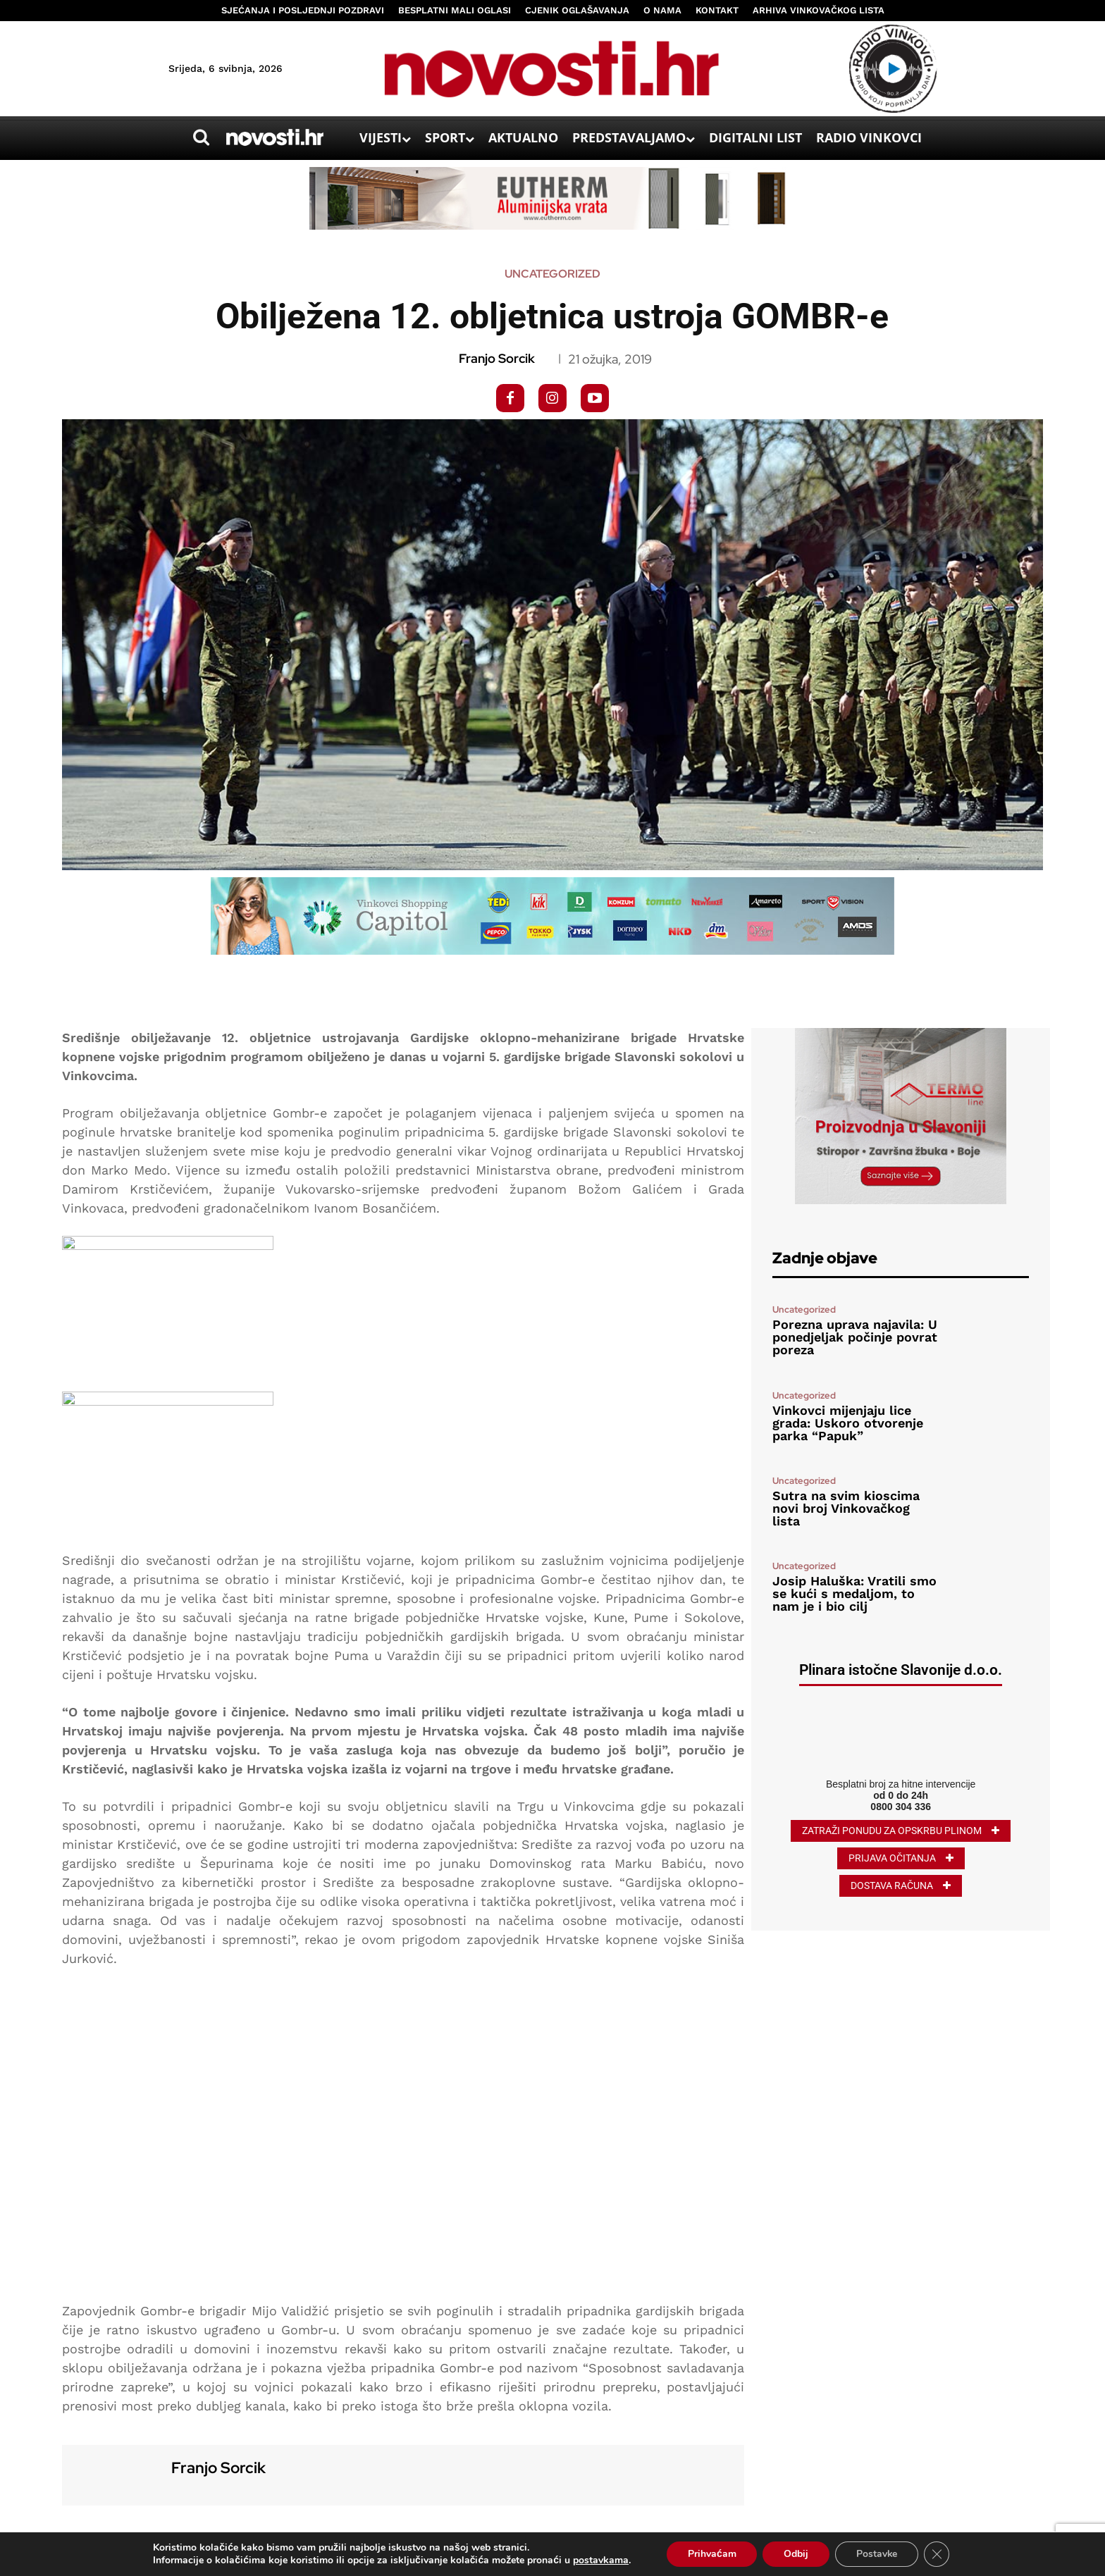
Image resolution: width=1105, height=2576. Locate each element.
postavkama (600, 2560)
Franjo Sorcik (497, 358)
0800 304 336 (900, 1806)
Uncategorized (552, 274)
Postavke (877, 2553)
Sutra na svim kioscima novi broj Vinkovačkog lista (846, 1508)
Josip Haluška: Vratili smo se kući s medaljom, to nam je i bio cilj (854, 1593)
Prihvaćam (711, 2553)
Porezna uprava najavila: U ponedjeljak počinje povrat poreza (854, 1337)
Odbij (796, 2553)
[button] (201, 137)
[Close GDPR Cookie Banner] (937, 2554)
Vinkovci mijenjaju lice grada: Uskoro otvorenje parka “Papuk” (847, 1423)
